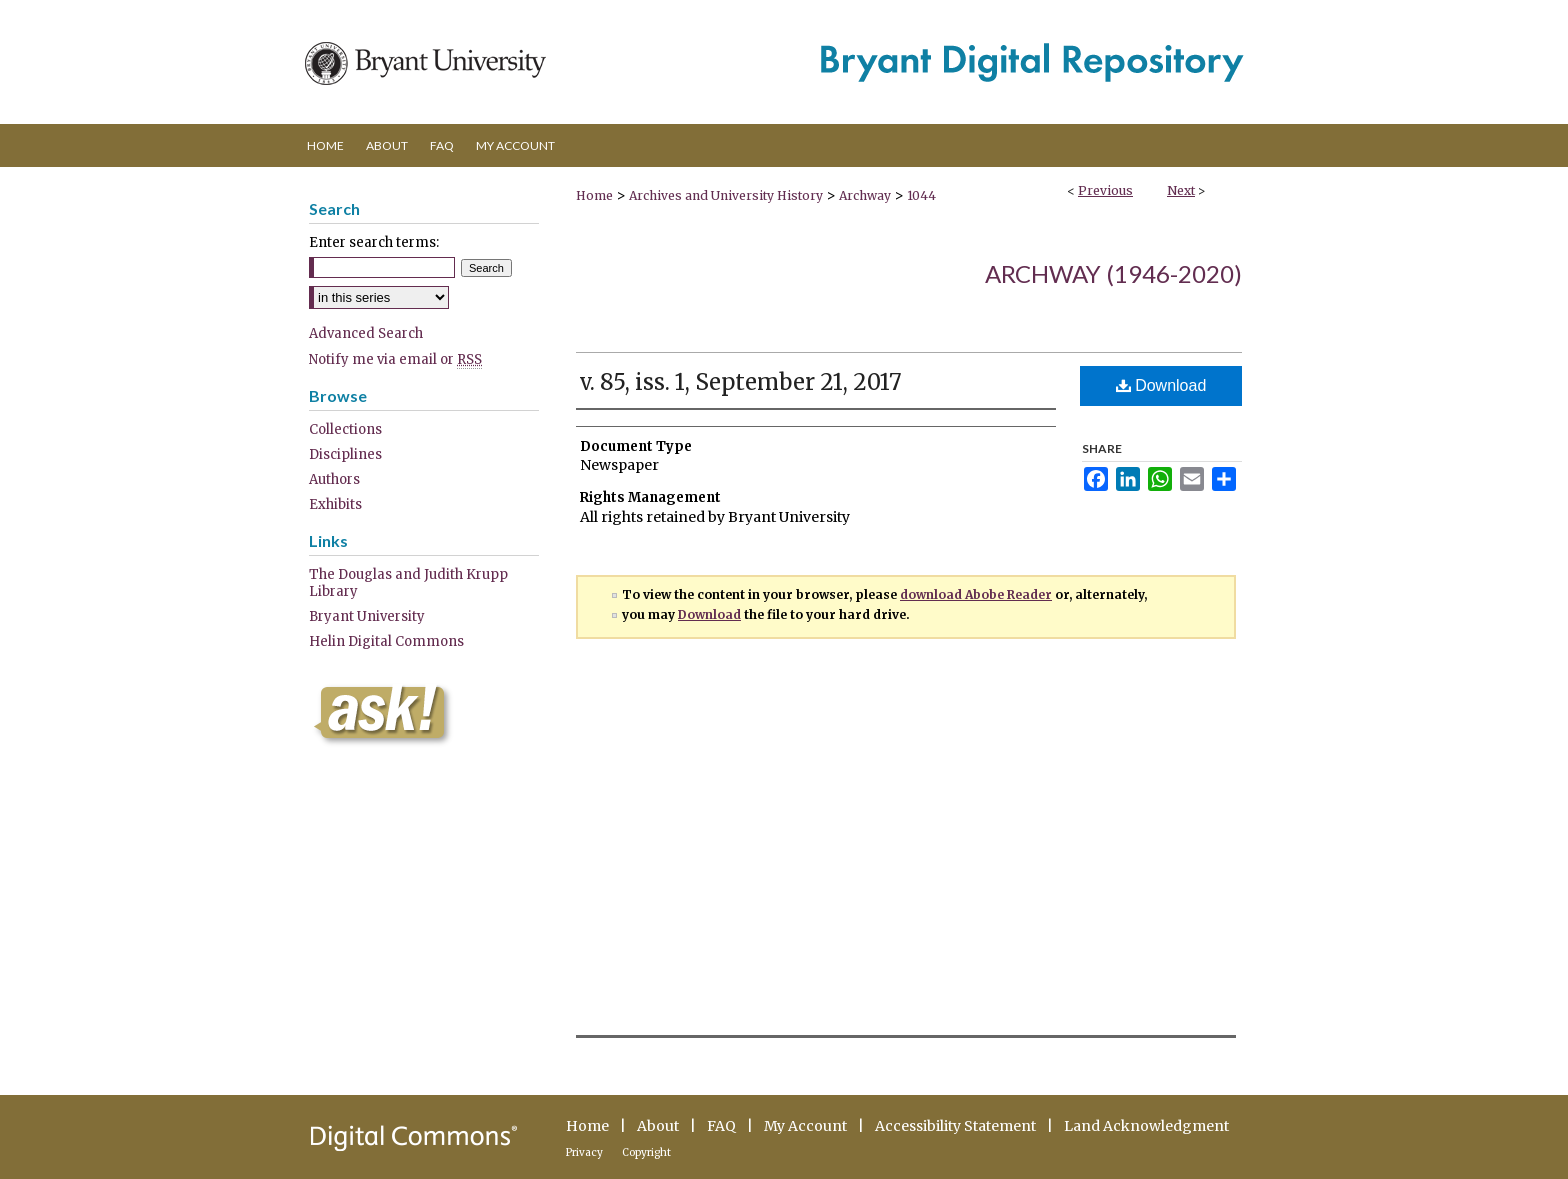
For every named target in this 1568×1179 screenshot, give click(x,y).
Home (594, 195)
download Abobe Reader (976, 594)
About (658, 1126)
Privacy (584, 1152)
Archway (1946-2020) (1113, 273)
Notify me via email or (395, 359)
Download (1161, 385)
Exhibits (335, 504)
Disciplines (345, 454)
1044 (921, 195)
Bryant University (367, 616)
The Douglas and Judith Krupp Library (408, 583)
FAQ (721, 1126)
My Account (805, 1126)
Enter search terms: (374, 242)
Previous (1105, 190)
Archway (865, 195)
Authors (334, 479)
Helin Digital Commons (386, 641)
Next (1181, 190)
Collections (345, 429)
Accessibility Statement (955, 1126)
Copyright (646, 1152)
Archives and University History (726, 195)
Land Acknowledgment (1146, 1126)
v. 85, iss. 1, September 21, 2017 (741, 382)
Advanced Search (366, 333)
